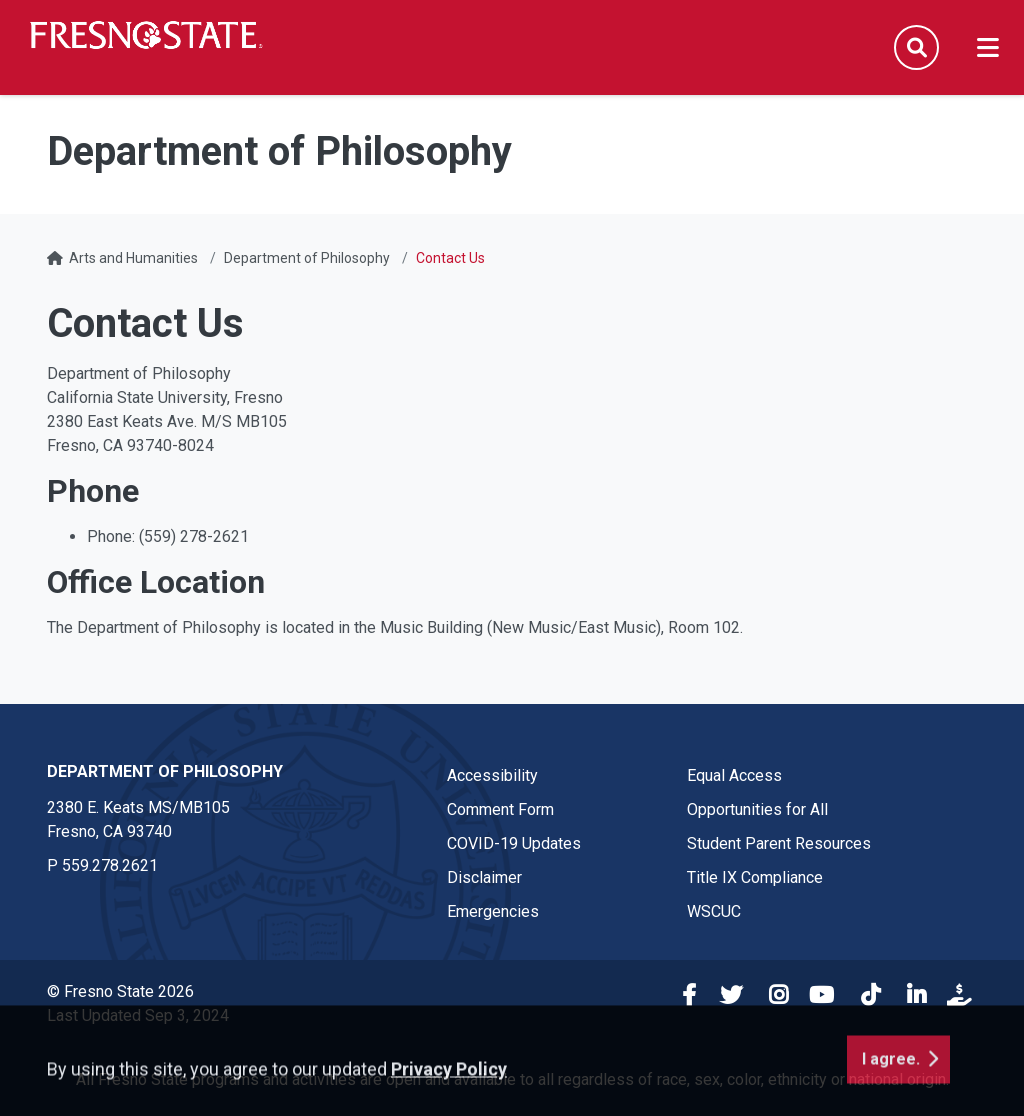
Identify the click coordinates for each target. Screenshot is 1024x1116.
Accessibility (492, 775)
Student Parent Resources (779, 843)
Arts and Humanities (133, 258)
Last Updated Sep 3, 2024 (138, 1015)
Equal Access (734, 775)
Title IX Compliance (755, 877)
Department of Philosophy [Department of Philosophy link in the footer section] (165, 771)
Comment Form (500, 809)
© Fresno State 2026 (120, 991)
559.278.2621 (110, 865)
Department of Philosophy (307, 258)
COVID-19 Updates (514, 843)
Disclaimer (484, 877)
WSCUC (714, 911)
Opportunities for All (757, 809)
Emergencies (493, 911)
